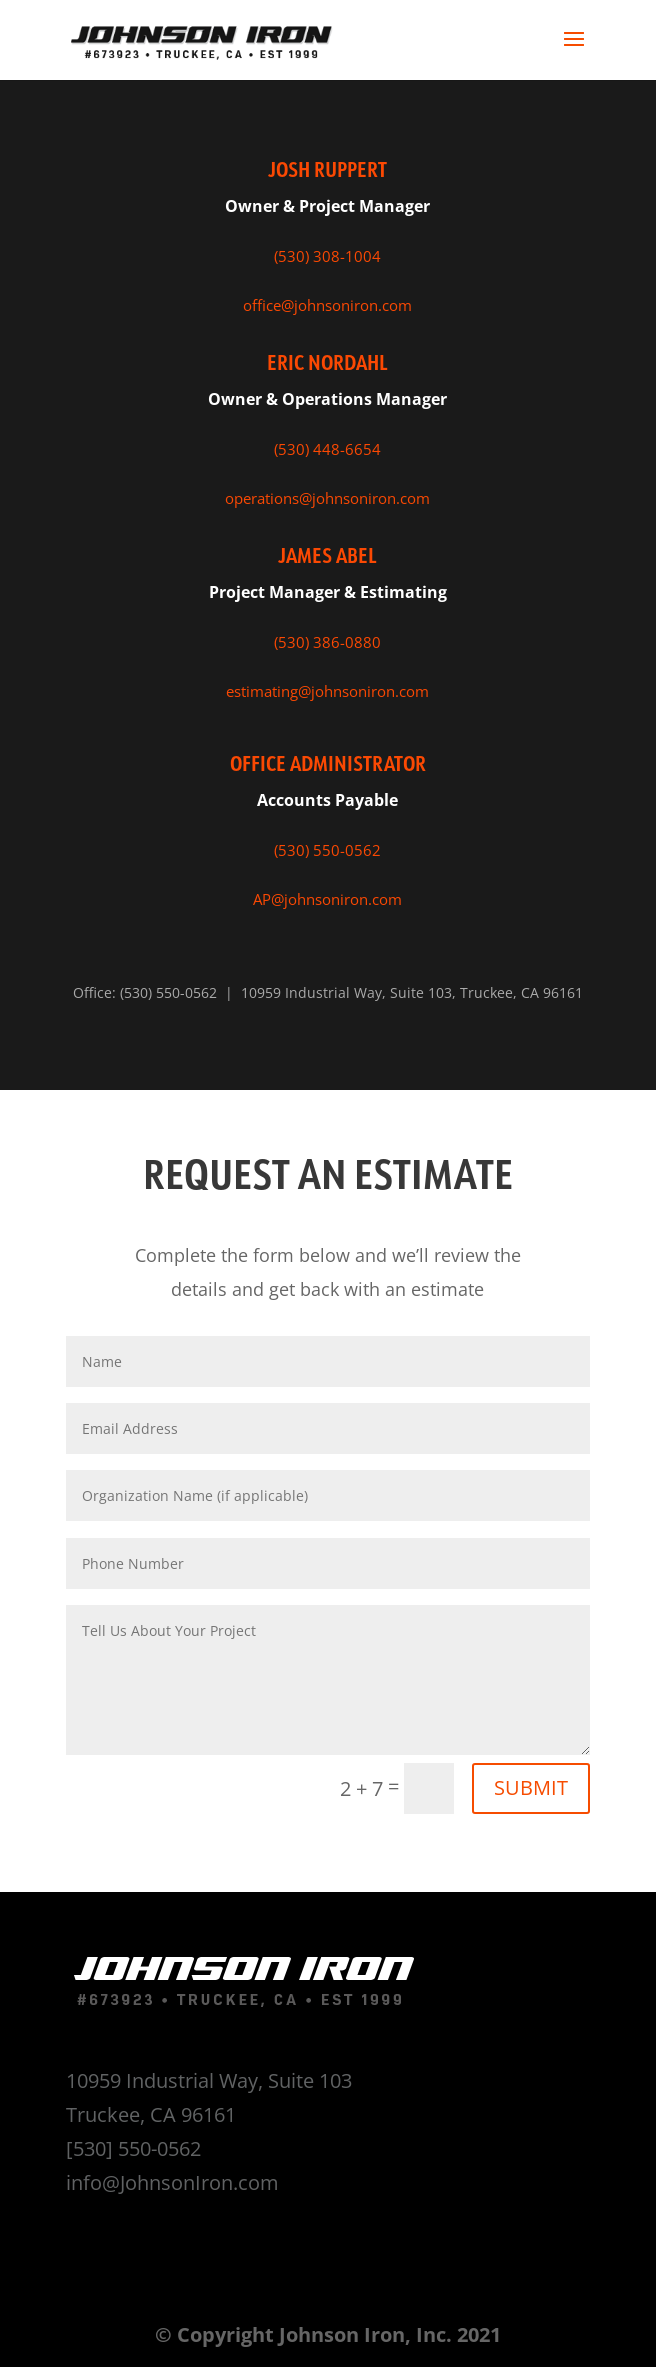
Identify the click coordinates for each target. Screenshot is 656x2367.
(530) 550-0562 (327, 850)
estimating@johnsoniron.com (327, 691)
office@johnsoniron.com (327, 305)
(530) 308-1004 (327, 256)
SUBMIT (531, 1787)
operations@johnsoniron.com (327, 498)
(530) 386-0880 (327, 642)
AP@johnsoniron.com (327, 899)
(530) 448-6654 (327, 449)
